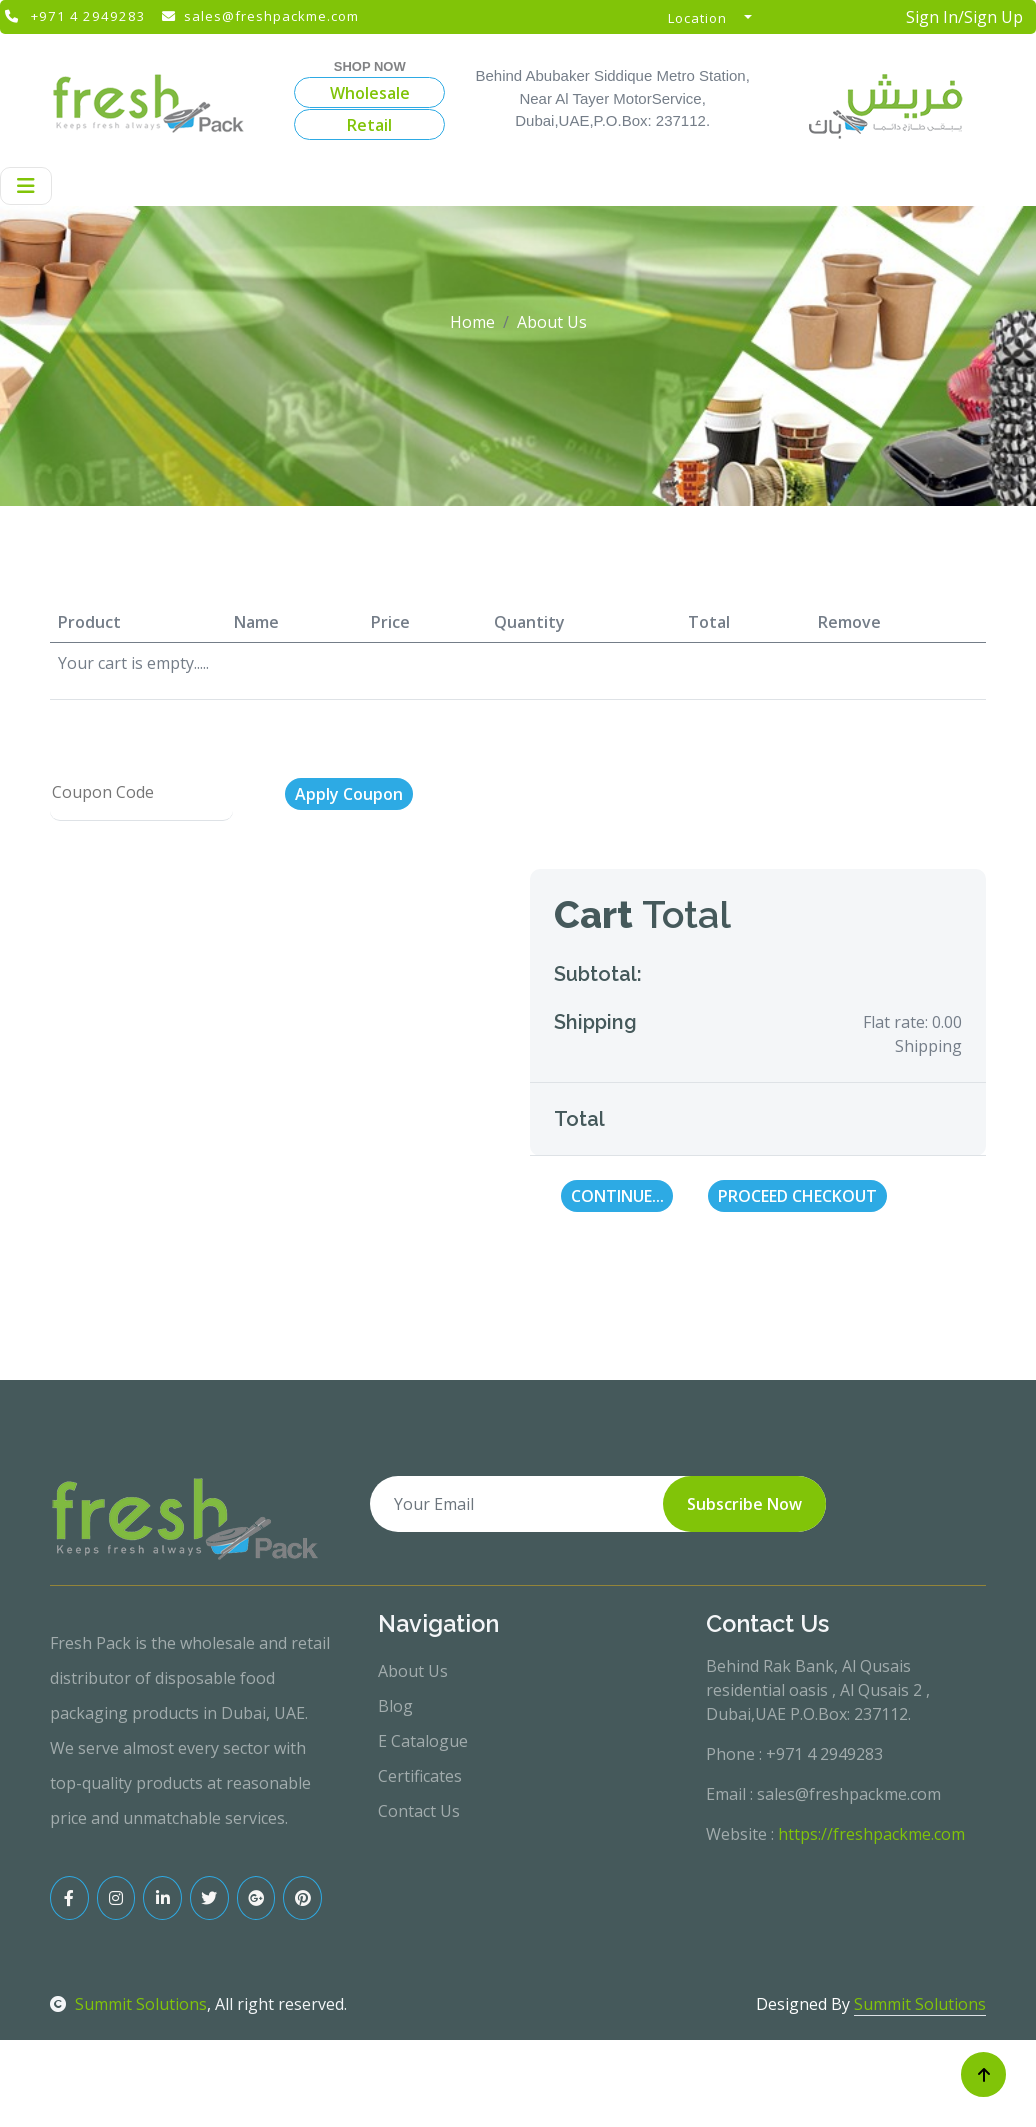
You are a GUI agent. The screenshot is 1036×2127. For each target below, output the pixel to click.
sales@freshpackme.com (271, 16)
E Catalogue (423, 1829)
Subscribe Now (744, 1592)
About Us (413, 1759)
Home (472, 410)
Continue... (617, 1284)
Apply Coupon (349, 882)
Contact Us (419, 1899)
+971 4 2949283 (88, 16)
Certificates (420, 1864)
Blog (395, 1794)
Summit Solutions (128, 2092)
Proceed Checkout (797, 1284)
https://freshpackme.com (871, 1922)
